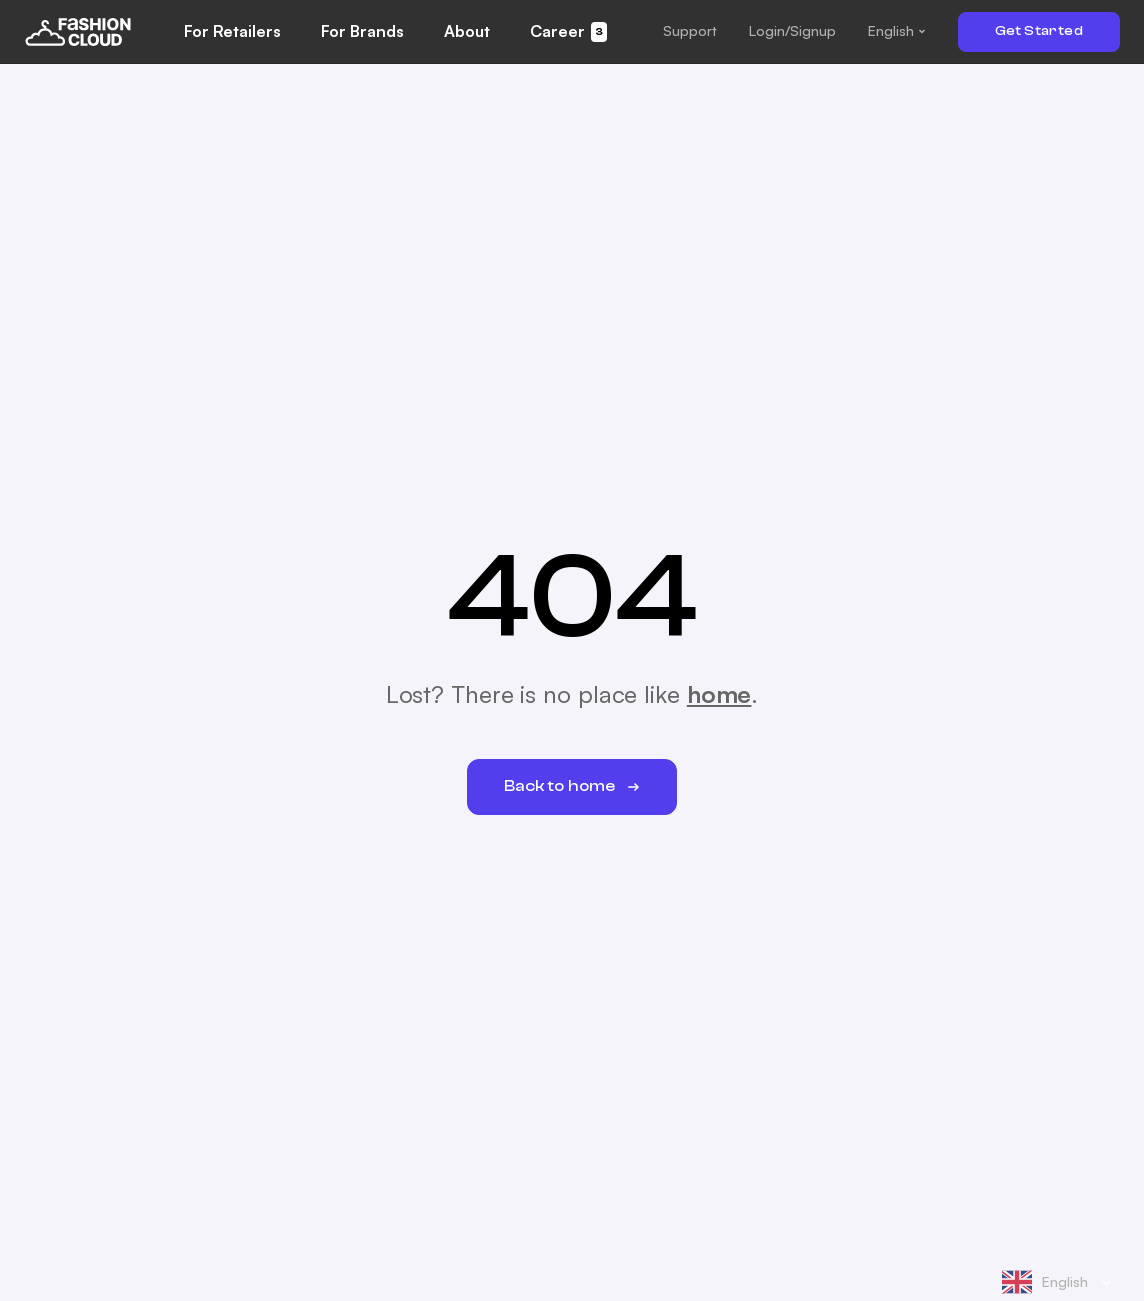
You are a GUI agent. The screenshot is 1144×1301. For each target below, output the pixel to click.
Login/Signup (792, 30)
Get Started (1039, 31)
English (1045, 1282)
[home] (78, 31)
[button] (690, 31)
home (719, 694)
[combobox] (1057, 1282)
